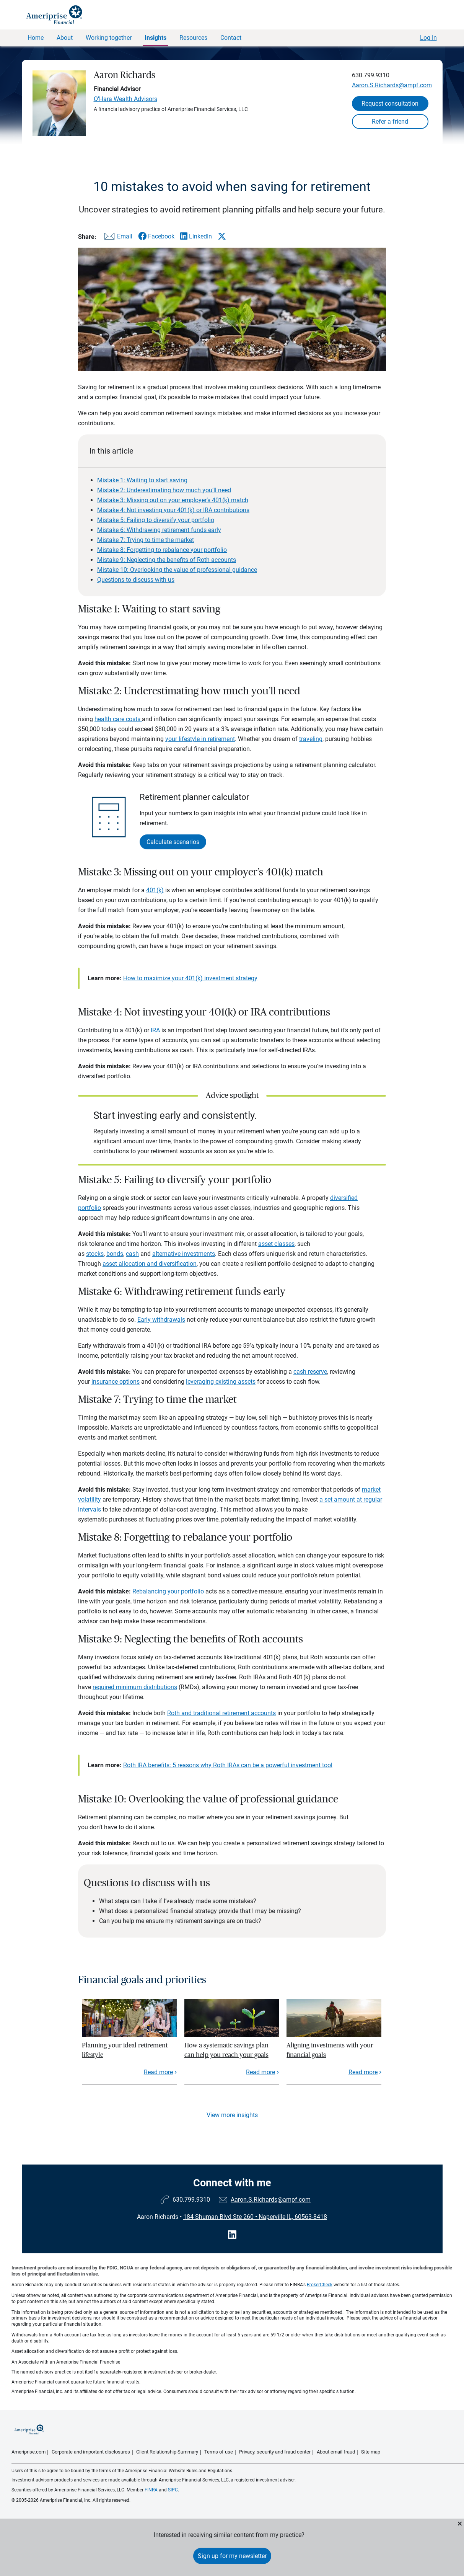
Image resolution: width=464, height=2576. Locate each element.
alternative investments (183, 1253)
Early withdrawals (161, 1319)
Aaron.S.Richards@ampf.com (392, 85)
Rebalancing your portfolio (168, 1591)
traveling (310, 739)
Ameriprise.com (28, 2452)
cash (132, 1253)
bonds (114, 1253)
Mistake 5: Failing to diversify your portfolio (155, 520)
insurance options (115, 1381)
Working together (109, 37)
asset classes (276, 1243)
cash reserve (310, 1371)
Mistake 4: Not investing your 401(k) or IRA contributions (173, 510)
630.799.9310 (370, 75)
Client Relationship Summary (167, 2452)
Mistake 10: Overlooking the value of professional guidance (177, 569)
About (65, 37)
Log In (428, 37)
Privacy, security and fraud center (275, 2452)
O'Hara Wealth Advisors (125, 99)
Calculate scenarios (173, 842)
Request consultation (389, 103)
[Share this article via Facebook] (156, 236)
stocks (95, 1253)
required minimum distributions (135, 1687)
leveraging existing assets (221, 1381)
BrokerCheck (319, 2284)
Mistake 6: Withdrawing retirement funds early (159, 530)
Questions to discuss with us (135, 579)
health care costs (118, 719)
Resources (193, 37)
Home (36, 37)
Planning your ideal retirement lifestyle (125, 2050)
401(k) (155, 890)
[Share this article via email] (117, 238)
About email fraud (336, 2452)
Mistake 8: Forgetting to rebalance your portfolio (162, 549)
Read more (158, 2072)
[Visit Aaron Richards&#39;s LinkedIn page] (232, 2234)
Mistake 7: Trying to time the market (145, 540)
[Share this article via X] (222, 236)
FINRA (151, 2490)
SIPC (173, 2490)
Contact (230, 37)
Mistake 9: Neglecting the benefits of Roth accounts (166, 559)
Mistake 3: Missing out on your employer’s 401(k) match (172, 500)
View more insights (232, 2115)
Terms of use (218, 2452)
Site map (370, 2452)
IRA (155, 1030)
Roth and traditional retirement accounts (221, 1713)
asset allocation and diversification (150, 1263)
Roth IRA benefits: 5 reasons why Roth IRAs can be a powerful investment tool (227, 1765)
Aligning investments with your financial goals (330, 2050)
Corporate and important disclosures (91, 2452)
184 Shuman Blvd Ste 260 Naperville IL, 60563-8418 (255, 2216)
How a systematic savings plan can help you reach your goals (226, 2050)
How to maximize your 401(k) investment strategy (190, 978)
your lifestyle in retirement (200, 739)
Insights (155, 37)
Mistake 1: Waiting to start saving (142, 480)
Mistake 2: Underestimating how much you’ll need (164, 490)
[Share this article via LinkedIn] (196, 236)
